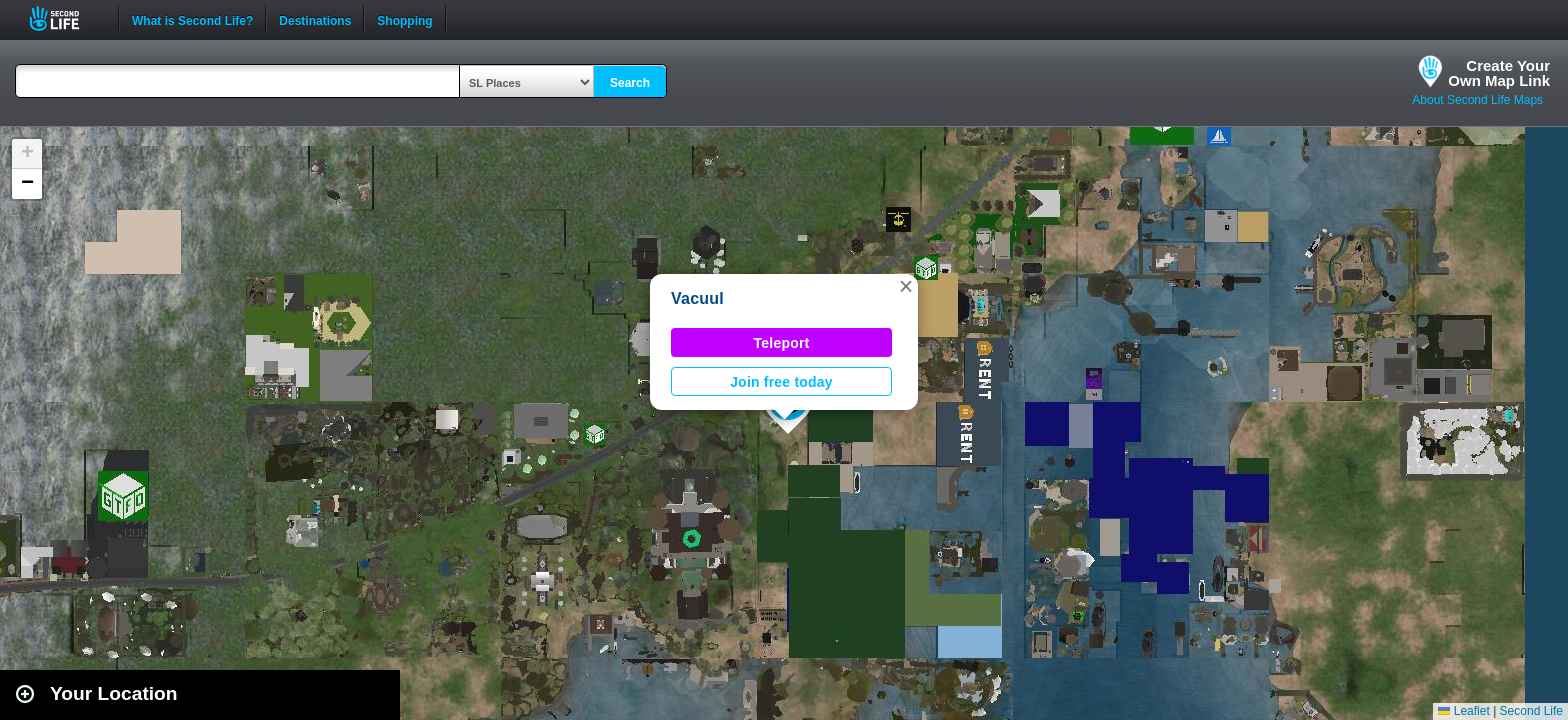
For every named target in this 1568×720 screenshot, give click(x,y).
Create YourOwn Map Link (1499, 73)
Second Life (65, 18)
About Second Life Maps (1477, 100)
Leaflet (1463, 711)
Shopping (404, 19)
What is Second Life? (192, 19)
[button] (906, 286)
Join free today (781, 382)
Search (630, 83)
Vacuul (697, 298)
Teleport (782, 343)
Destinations (315, 19)
